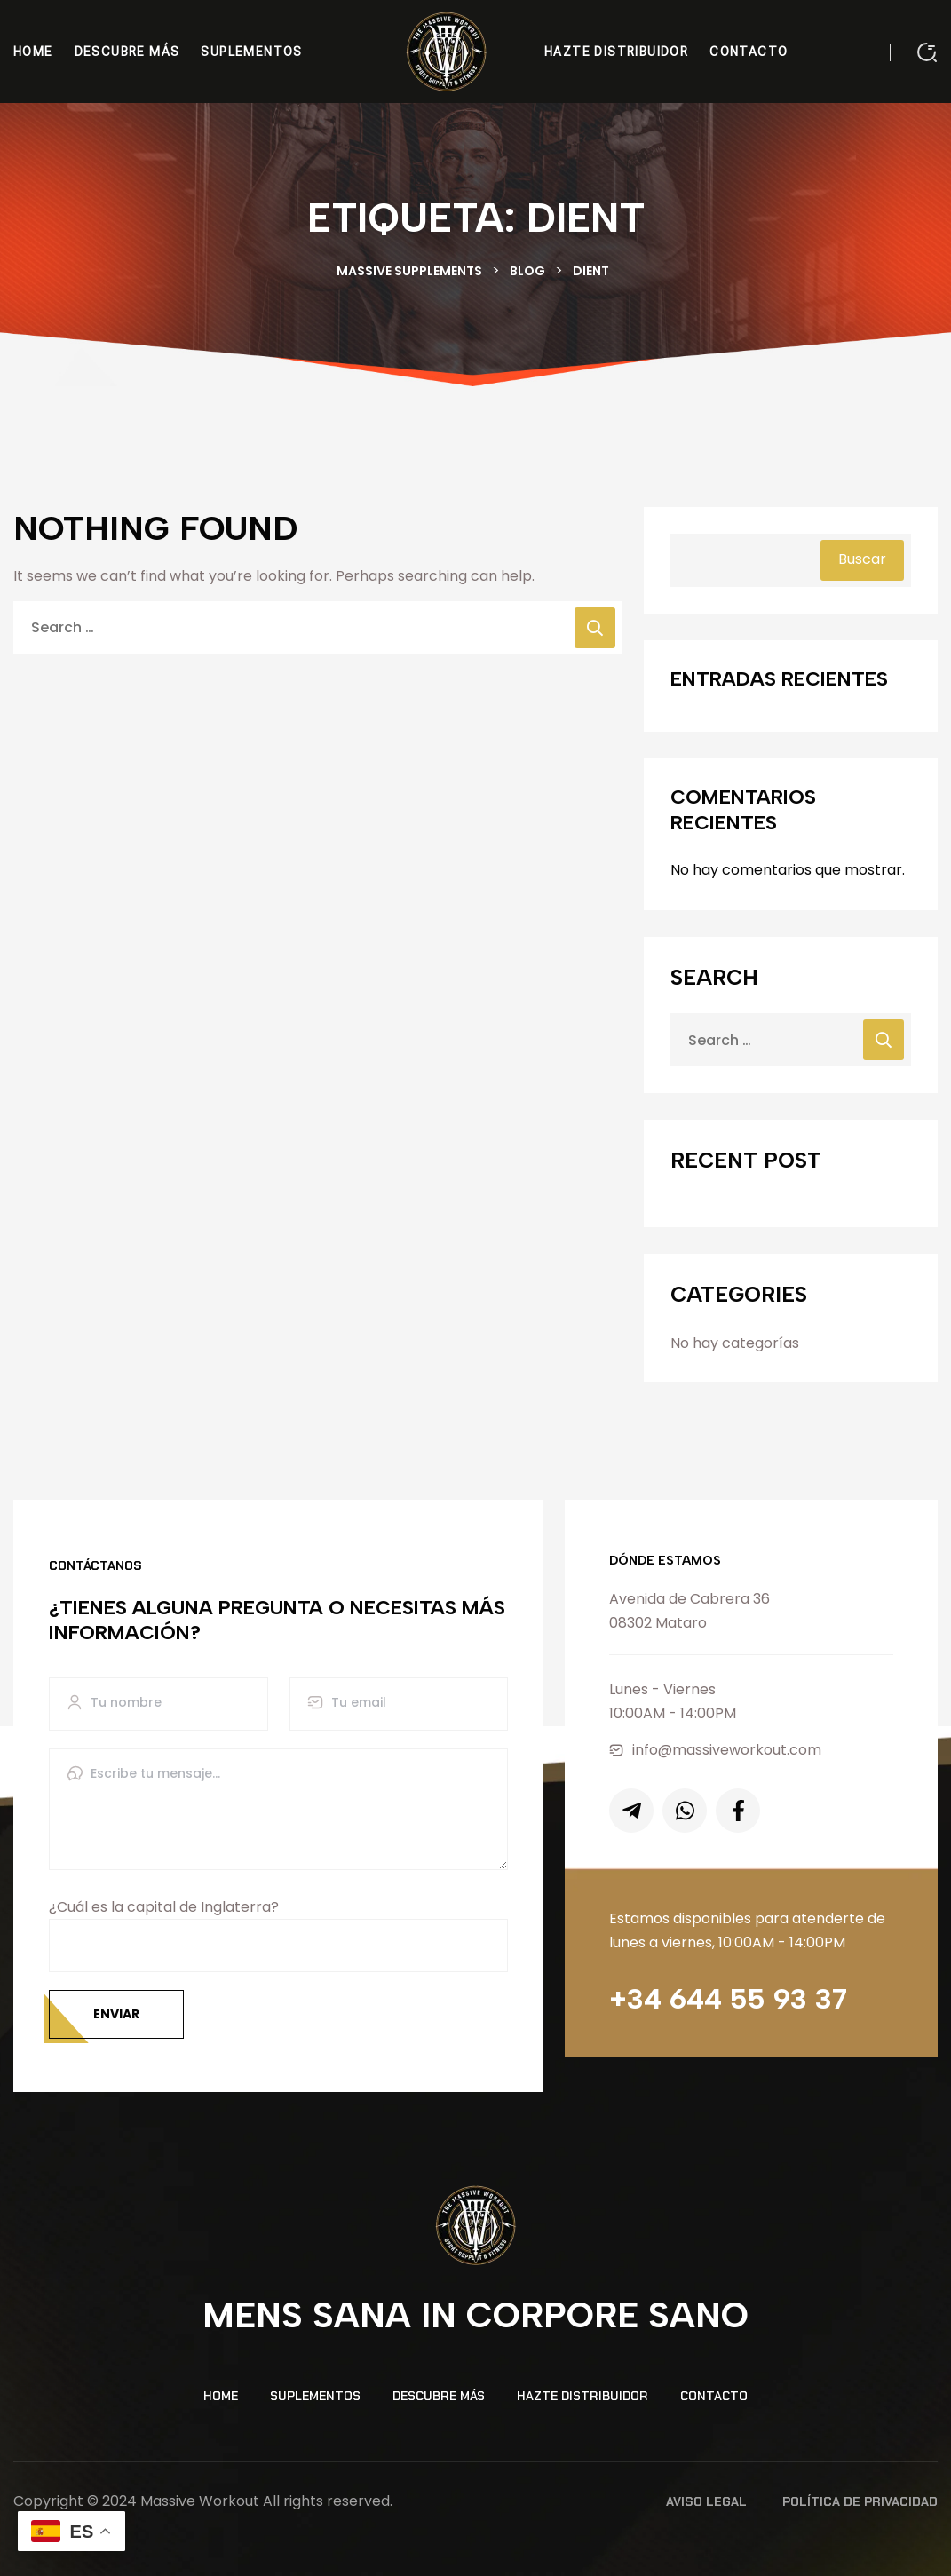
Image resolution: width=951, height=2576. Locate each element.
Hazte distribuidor (582, 2396)
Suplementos (315, 2396)
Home (220, 2396)
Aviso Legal (706, 2501)
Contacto (714, 2396)
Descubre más (438, 2396)
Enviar (116, 2014)
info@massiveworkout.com (715, 1750)
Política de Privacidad (860, 2501)
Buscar (862, 559)
